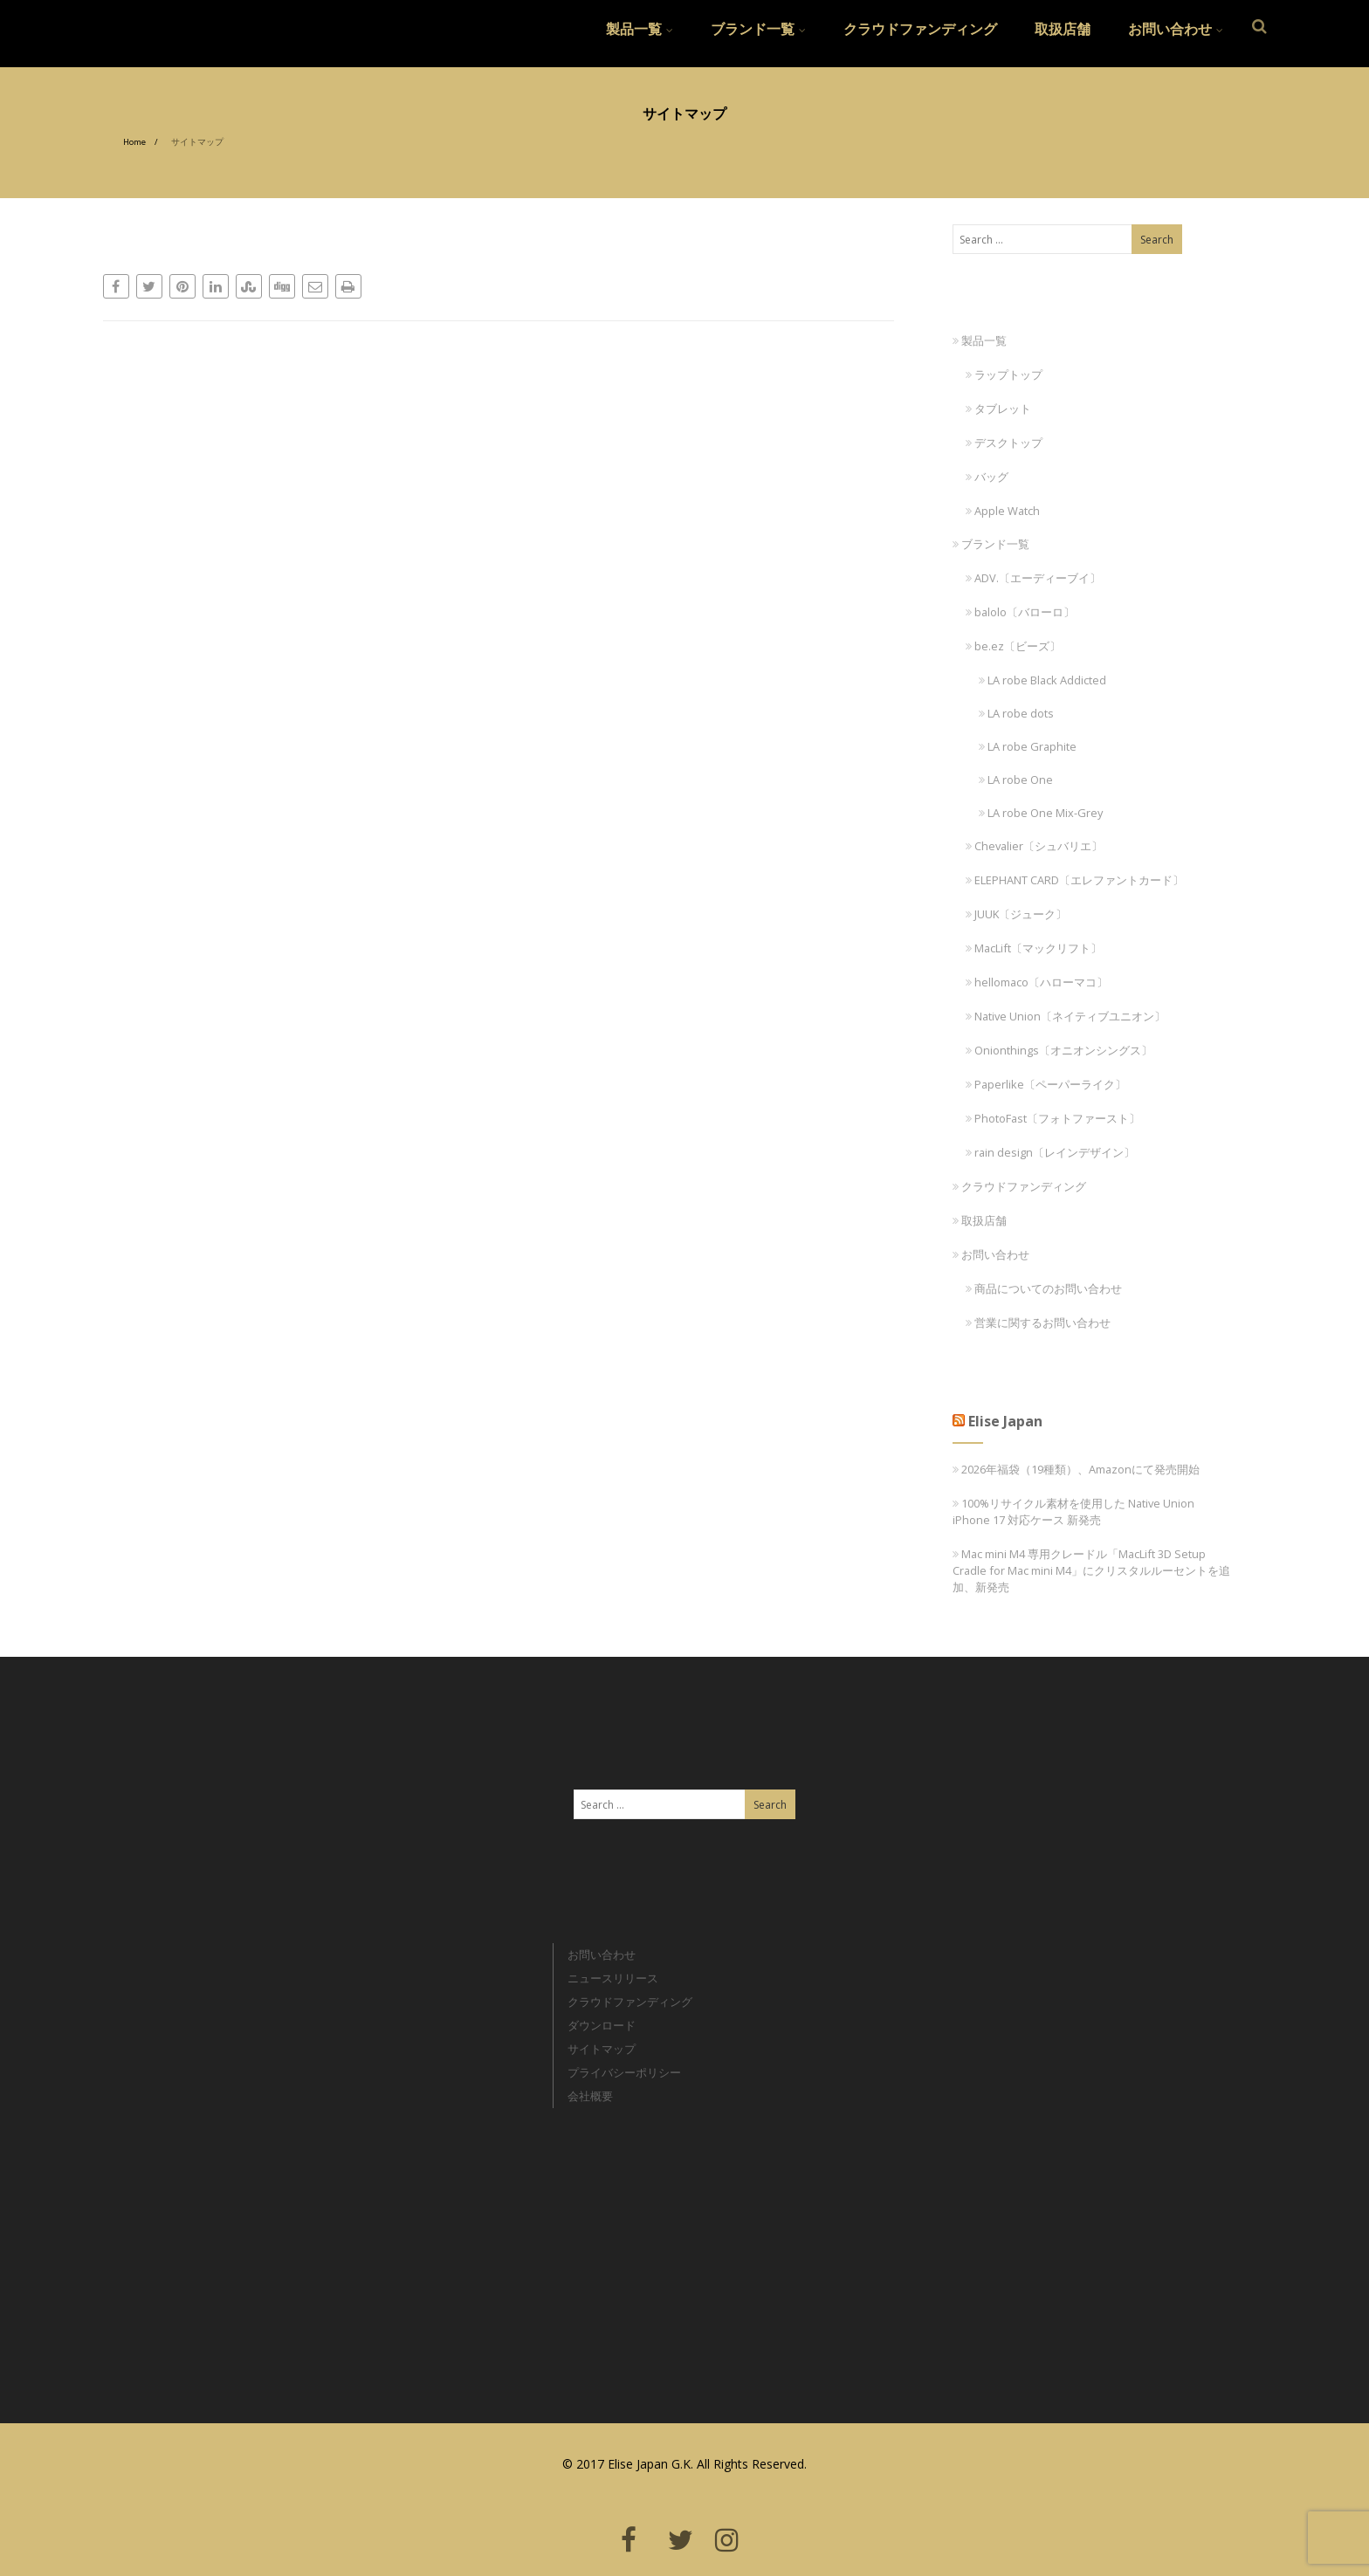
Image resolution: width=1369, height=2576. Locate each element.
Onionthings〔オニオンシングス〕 (1059, 1050)
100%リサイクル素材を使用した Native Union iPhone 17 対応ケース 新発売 (1073, 1511)
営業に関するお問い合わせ (1038, 1322)
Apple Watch (1003, 511)
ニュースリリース (613, 1978)
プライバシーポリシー (624, 2072)
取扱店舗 (1062, 28)
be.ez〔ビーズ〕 (1013, 646)
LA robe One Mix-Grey (1041, 813)
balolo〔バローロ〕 (1020, 612)
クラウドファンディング (920, 28)
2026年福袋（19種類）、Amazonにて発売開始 (1080, 1469)
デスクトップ (1004, 442)
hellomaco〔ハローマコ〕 (1037, 982)
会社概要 (590, 2096)
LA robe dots (1016, 713)
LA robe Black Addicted (1042, 680)
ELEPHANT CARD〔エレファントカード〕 (1075, 880)
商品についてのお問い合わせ (1044, 1288)
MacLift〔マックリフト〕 (1034, 948)
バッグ (987, 476)
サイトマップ (602, 2049)
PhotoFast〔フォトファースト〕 (1053, 1118)
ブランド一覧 (758, 28)
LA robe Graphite (1028, 746)
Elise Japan (140, 21)
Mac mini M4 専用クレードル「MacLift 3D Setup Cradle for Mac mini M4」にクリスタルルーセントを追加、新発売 (1091, 1570)
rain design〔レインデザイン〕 (1050, 1152)
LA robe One (1016, 779)
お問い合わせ (1175, 28)
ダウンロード (602, 2025)
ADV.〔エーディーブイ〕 (1033, 578)
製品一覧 (639, 28)
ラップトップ (1004, 374)
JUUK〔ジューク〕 (1016, 914)
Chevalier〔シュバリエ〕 (1034, 846)
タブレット (998, 408)
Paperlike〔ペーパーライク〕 (1046, 1084)
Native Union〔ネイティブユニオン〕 (1066, 1016)
